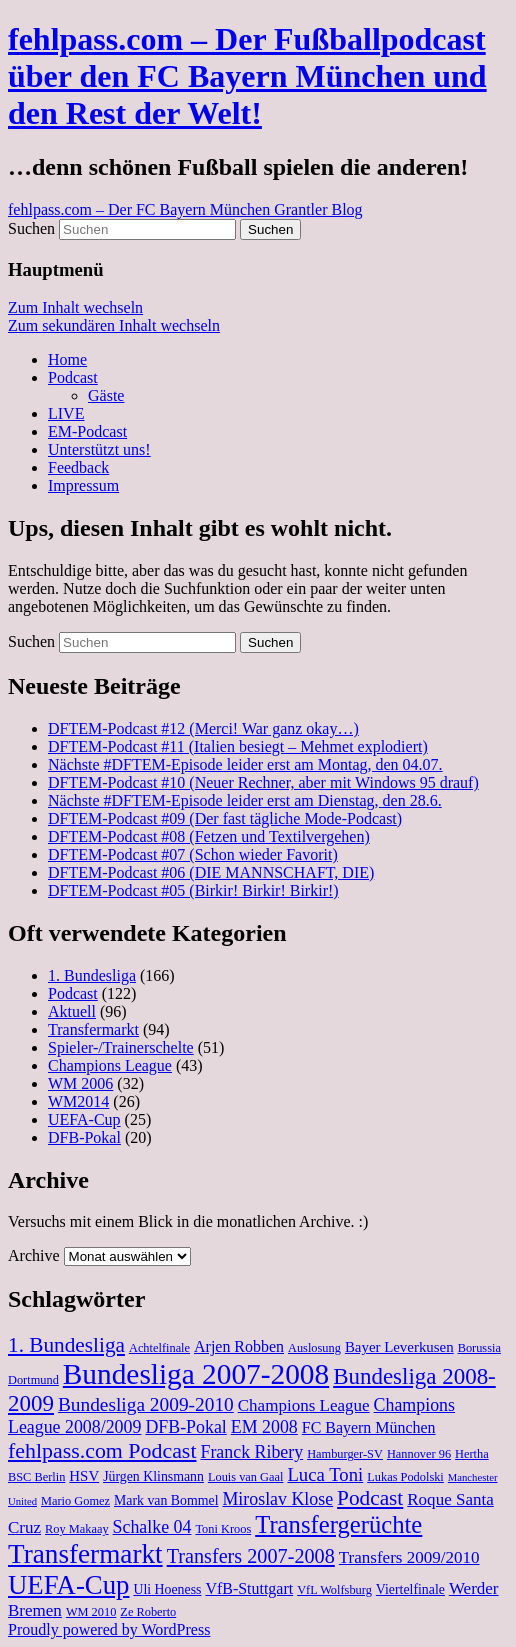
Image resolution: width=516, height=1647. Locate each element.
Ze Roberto (148, 1612)
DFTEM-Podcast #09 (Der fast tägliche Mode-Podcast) (225, 818)
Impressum (83, 485)
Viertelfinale (410, 1589)
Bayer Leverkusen (399, 1347)
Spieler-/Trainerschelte (121, 1047)
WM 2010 (91, 1612)
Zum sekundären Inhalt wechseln (114, 325)
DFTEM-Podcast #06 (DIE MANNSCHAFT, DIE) (211, 872)
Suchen (31, 228)
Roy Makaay (77, 1529)
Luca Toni (325, 1474)
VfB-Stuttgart (249, 1588)
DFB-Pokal (84, 1137)
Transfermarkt (93, 1029)
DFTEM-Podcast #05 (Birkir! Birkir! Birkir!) (193, 890)
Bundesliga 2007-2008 (196, 1374)
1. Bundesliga (92, 975)
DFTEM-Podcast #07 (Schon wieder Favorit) (193, 854)
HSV (84, 1476)
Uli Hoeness (167, 1589)
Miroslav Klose (277, 1499)
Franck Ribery (251, 1452)
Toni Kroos (223, 1529)
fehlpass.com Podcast (102, 1450)
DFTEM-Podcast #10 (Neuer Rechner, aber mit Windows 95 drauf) (263, 782)
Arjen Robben (239, 1346)
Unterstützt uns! (99, 449)
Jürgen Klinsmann (153, 1476)
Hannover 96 (419, 1454)
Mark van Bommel (166, 1500)
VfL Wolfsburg (334, 1590)
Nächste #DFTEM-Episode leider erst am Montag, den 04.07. (245, 764)
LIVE (66, 413)
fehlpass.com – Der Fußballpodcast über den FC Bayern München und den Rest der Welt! (247, 76)
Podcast (73, 377)
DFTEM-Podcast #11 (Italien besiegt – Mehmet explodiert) (238, 746)
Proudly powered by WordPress (109, 1629)
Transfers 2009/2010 (409, 1557)
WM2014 (78, 1101)
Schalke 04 (152, 1527)
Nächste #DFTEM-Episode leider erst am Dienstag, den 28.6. (245, 800)
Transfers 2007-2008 (251, 1556)
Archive (34, 1255)
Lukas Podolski (405, 1477)
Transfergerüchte (338, 1524)
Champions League (110, 1065)
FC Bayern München (369, 1427)
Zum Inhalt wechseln (75, 307)
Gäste (106, 395)
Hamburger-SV (345, 1454)
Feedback (78, 467)
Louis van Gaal (246, 1477)
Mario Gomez (75, 1501)
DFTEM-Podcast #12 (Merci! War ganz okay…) (203, 728)
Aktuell (72, 1011)
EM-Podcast (87, 431)
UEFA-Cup (84, 1119)
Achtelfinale (159, 1348)
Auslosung (314, 1348)
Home (67, 359)
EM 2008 (264, 1427)
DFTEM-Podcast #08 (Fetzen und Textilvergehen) (209, 836)
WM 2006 (80, 1083)
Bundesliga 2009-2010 (146, 1404)
